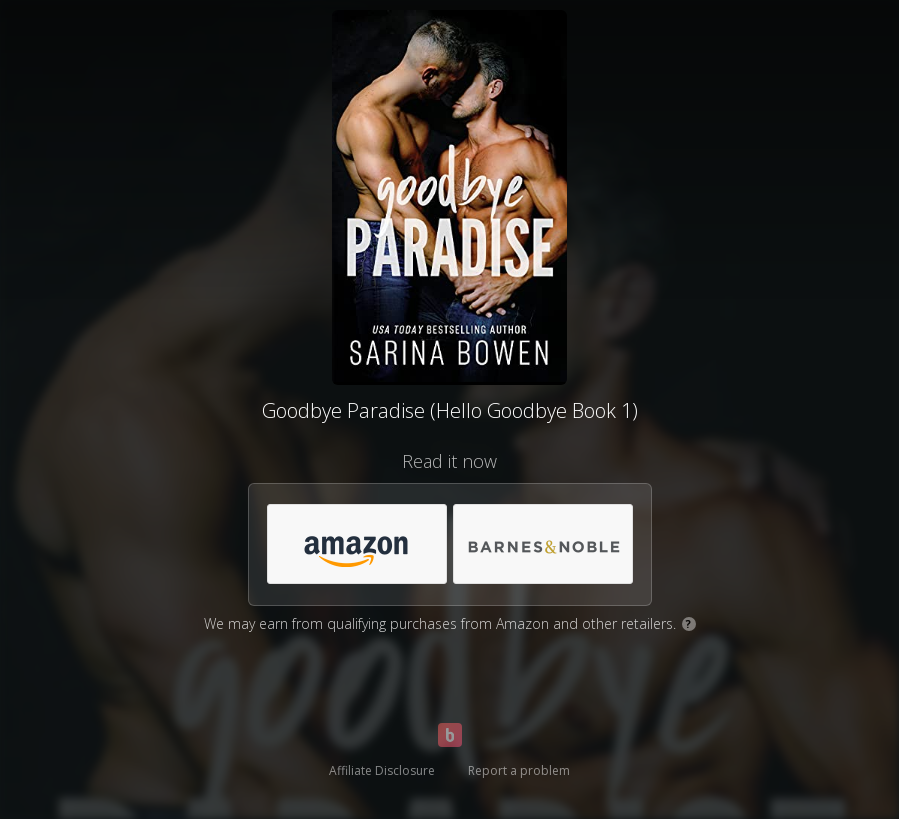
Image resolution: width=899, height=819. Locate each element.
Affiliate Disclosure (382, 770)
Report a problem (519, 770)
